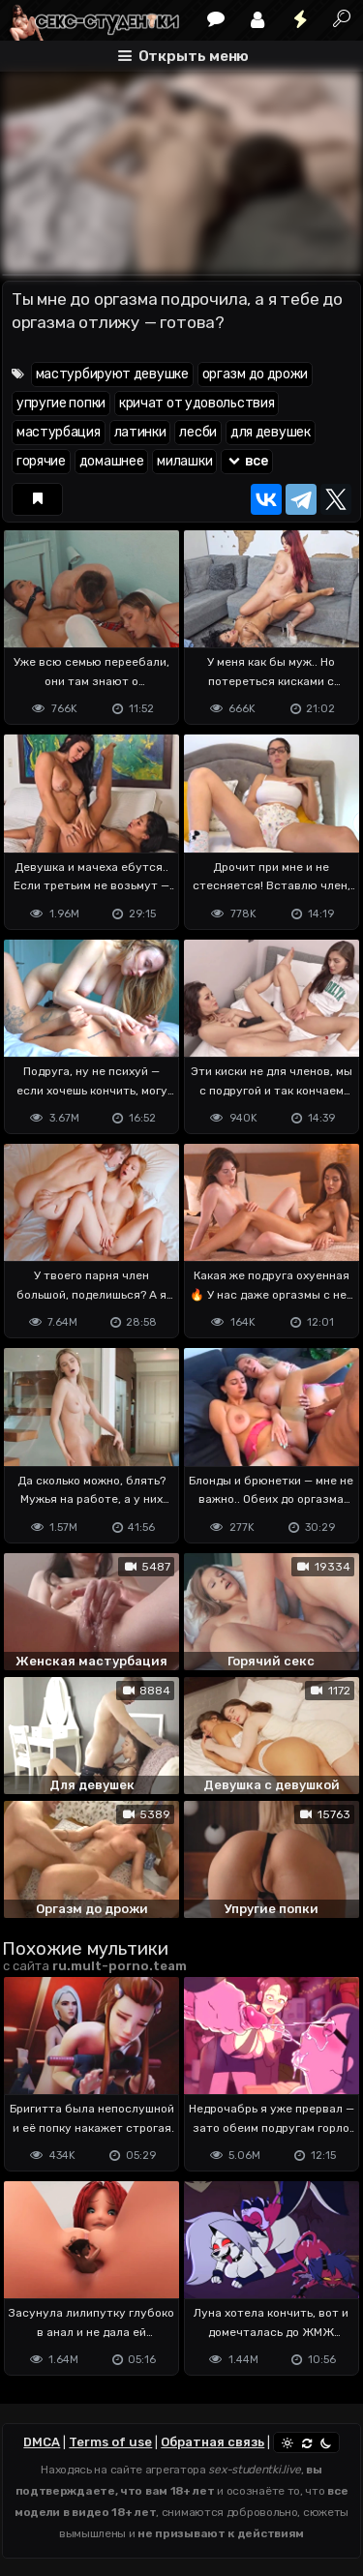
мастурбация (58, 432)
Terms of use (110, 2442)
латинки (140, 432)
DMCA (41, 2442)
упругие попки (61, 403)
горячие (41, 461)
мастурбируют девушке (112, 374)
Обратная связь (212, 2442)
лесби (198, 432)
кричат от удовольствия (196, 403)
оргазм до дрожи (255, 374)
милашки (184, 461)
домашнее (111, 461)
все (247, 461)
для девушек (270, 432)
